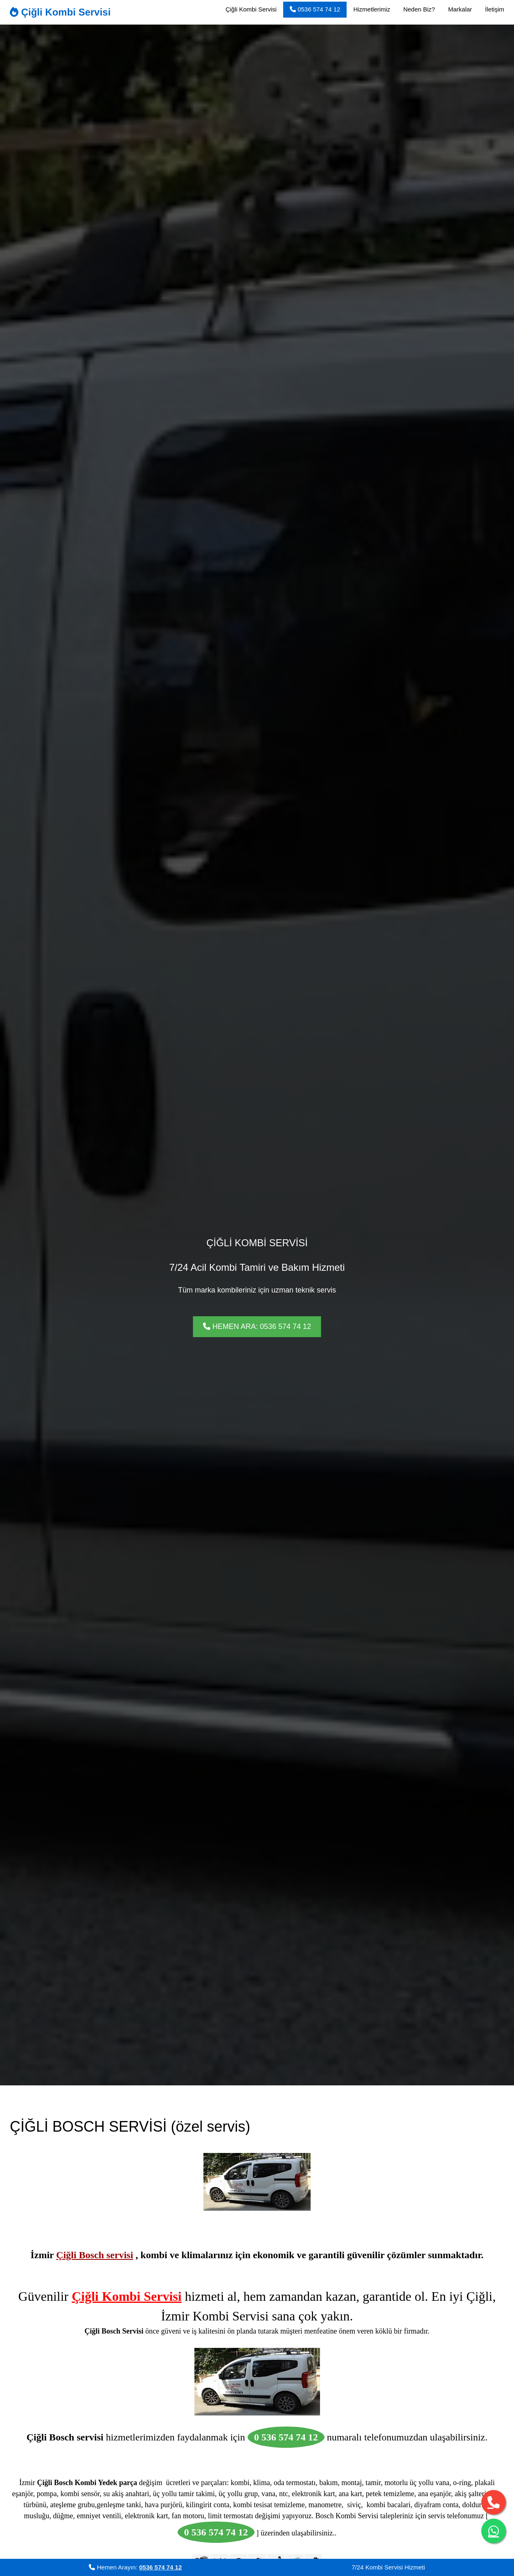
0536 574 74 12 (315, 9)
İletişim (494, 9)
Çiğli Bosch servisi (94, 2255)
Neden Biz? (419, 9)
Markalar (460, 9)
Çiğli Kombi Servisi (60, 12)
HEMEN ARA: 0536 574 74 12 (257, 1326)
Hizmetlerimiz (371, 9)
